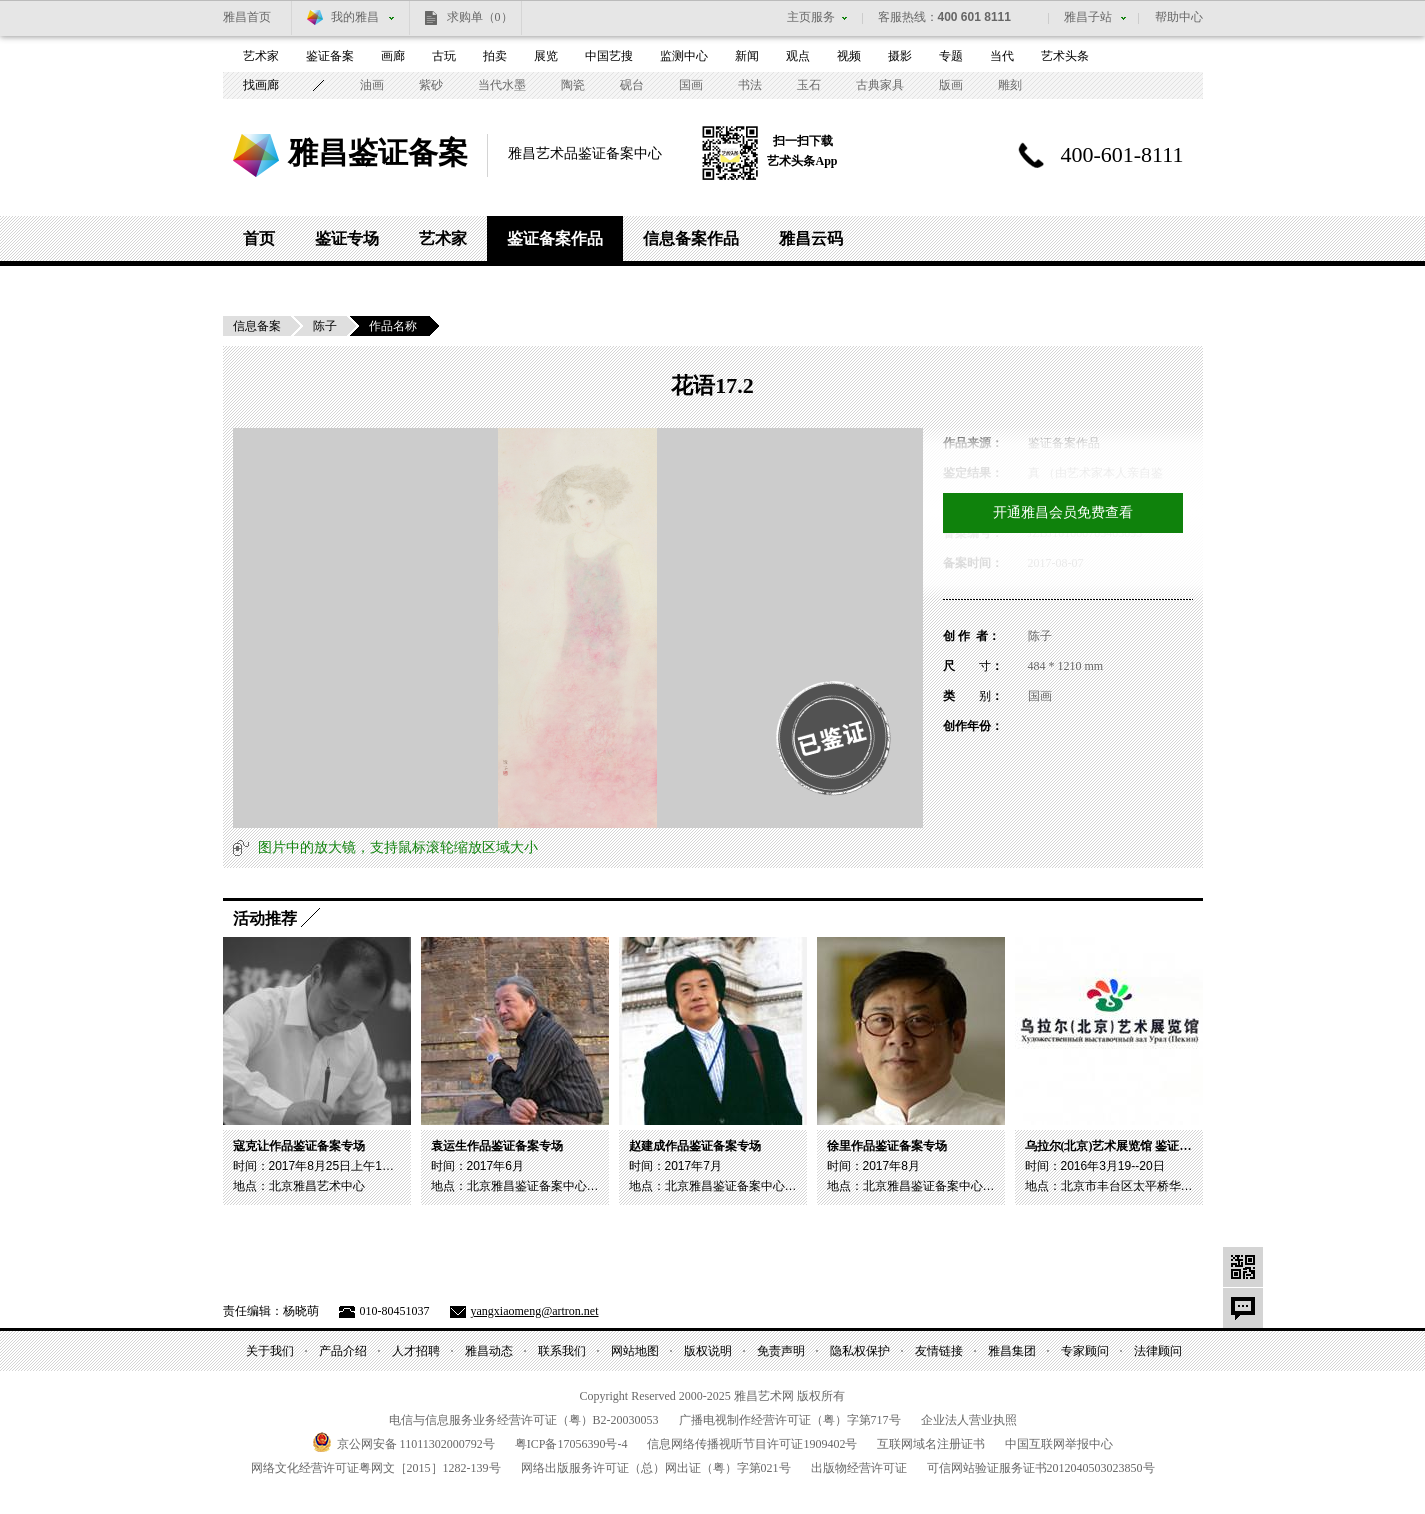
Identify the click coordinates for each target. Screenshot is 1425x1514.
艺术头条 (1065, 56)
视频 (849, 56)
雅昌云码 (811, 238)
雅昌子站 (1088, 17)
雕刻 (1010, 85)
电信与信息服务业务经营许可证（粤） (524, 1420)
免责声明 (781, 1351)
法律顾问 (1158, 1351)
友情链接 (939, 1351)
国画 (691, 85)
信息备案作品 (691, 238)
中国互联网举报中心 (1059, 1444)
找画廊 (261, 85)
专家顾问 (1085, 1351)
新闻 (747, 56)
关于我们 (270, 1351)
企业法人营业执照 (969, 1420)
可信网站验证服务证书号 (1041, 1468)
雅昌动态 (489, 1351)
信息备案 (257, 326)
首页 (259, 238)
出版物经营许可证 (859, 1468)
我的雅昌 (355, 17)
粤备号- (571, 1444)
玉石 (809, 85)
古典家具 (880, 85)
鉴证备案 (330, 56)
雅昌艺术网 (256, 155)
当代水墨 (502, 85)
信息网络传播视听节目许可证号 (752, 1444)
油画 (372, 85)
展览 (546, 56)
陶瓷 (573, 85)
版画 (951, 85)
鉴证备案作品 (555, 238)
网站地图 (635, 1351)
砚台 (632, 85)
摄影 (900, 56)
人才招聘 (416, 1351)
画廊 (393, 56)
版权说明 (708, 1351)
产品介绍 (343, 1351)
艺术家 (261, 56)
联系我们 (562, 1351)
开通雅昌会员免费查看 (1063, 512)
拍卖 (495, 56)
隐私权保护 (860, 1351)
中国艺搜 (609, 56)
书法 (750, 85)
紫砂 (431, 85)
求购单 (480, 17)
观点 (798, 56)
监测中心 (684, 56)
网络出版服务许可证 (656, 1468)
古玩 (444, 56)
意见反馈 (1243, 1308)
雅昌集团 (1012, 1351)
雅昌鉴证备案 (378, 152)
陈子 (325, 326)
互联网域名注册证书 (931, 1444)
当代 (1002, 56)
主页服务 (811, 17)
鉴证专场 (347, 238)
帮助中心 (1179, 17)
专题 (951, 56)
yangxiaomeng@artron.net (535, 1311)
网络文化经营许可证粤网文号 (376, 1468)
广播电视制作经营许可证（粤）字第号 (790, 1420)
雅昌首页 (247, 17)
